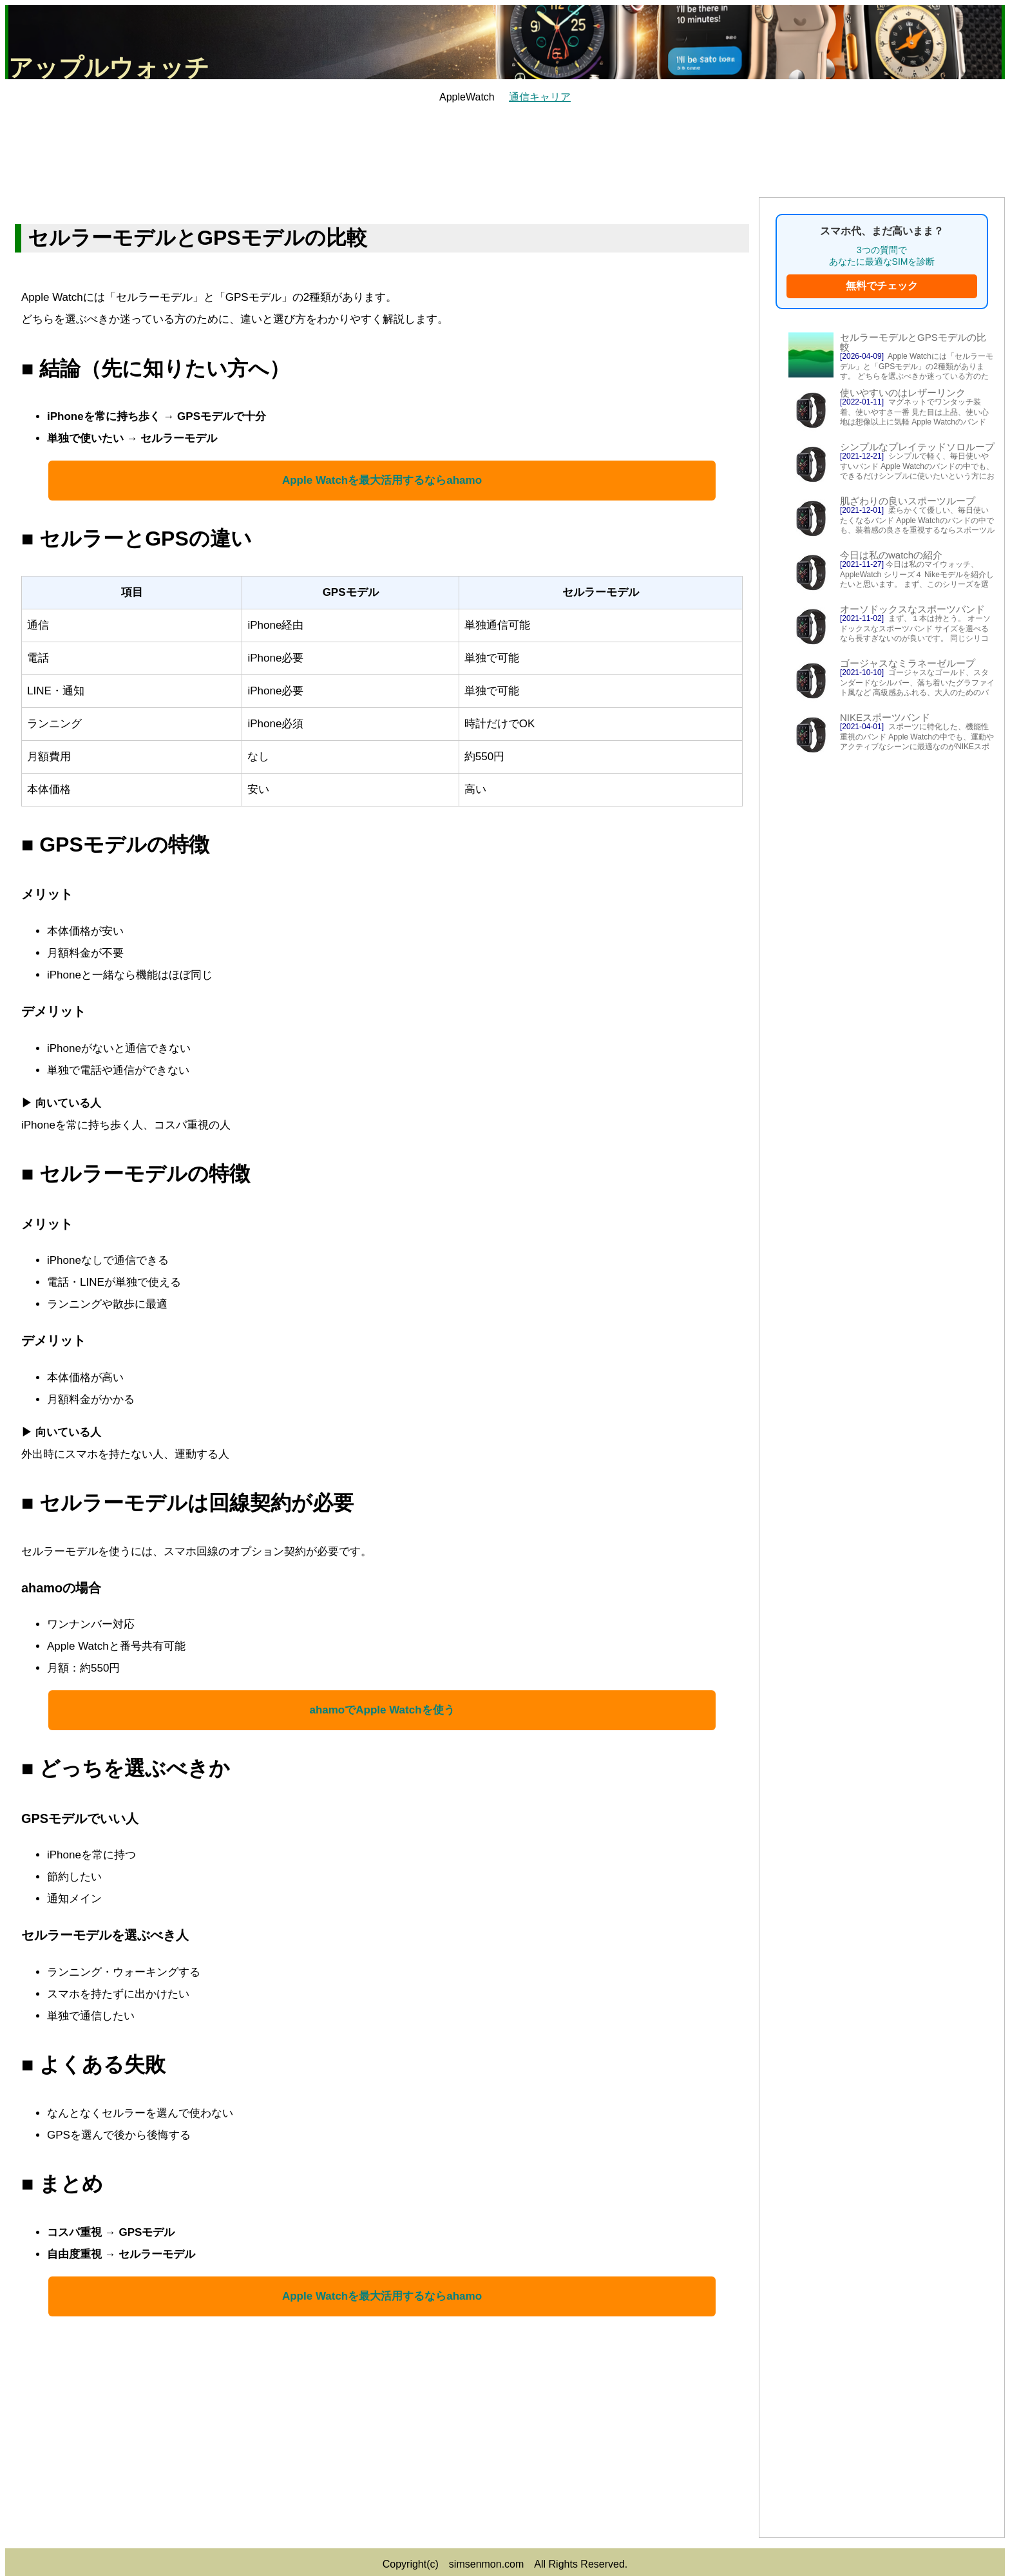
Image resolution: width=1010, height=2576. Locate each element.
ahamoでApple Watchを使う (381, 1710)
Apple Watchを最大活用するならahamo (382, 480)
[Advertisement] (505, 149)
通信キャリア (540, 96)
